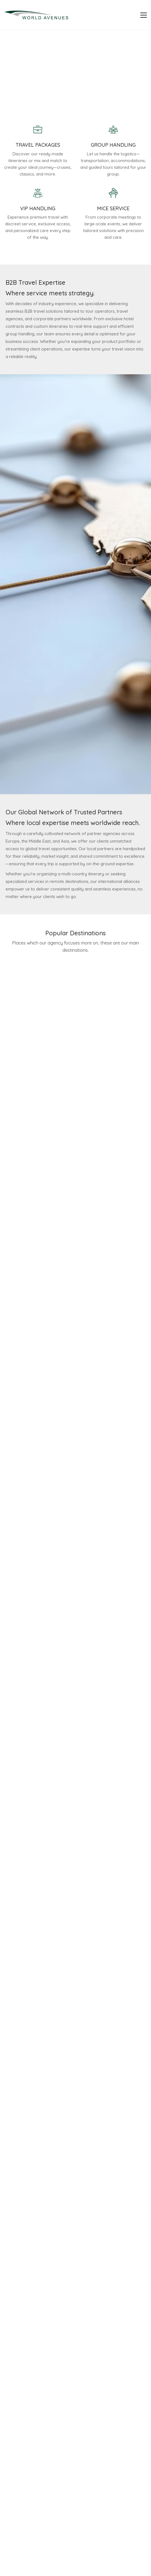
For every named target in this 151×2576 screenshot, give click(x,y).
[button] (143, 15)
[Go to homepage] (36, 15)
